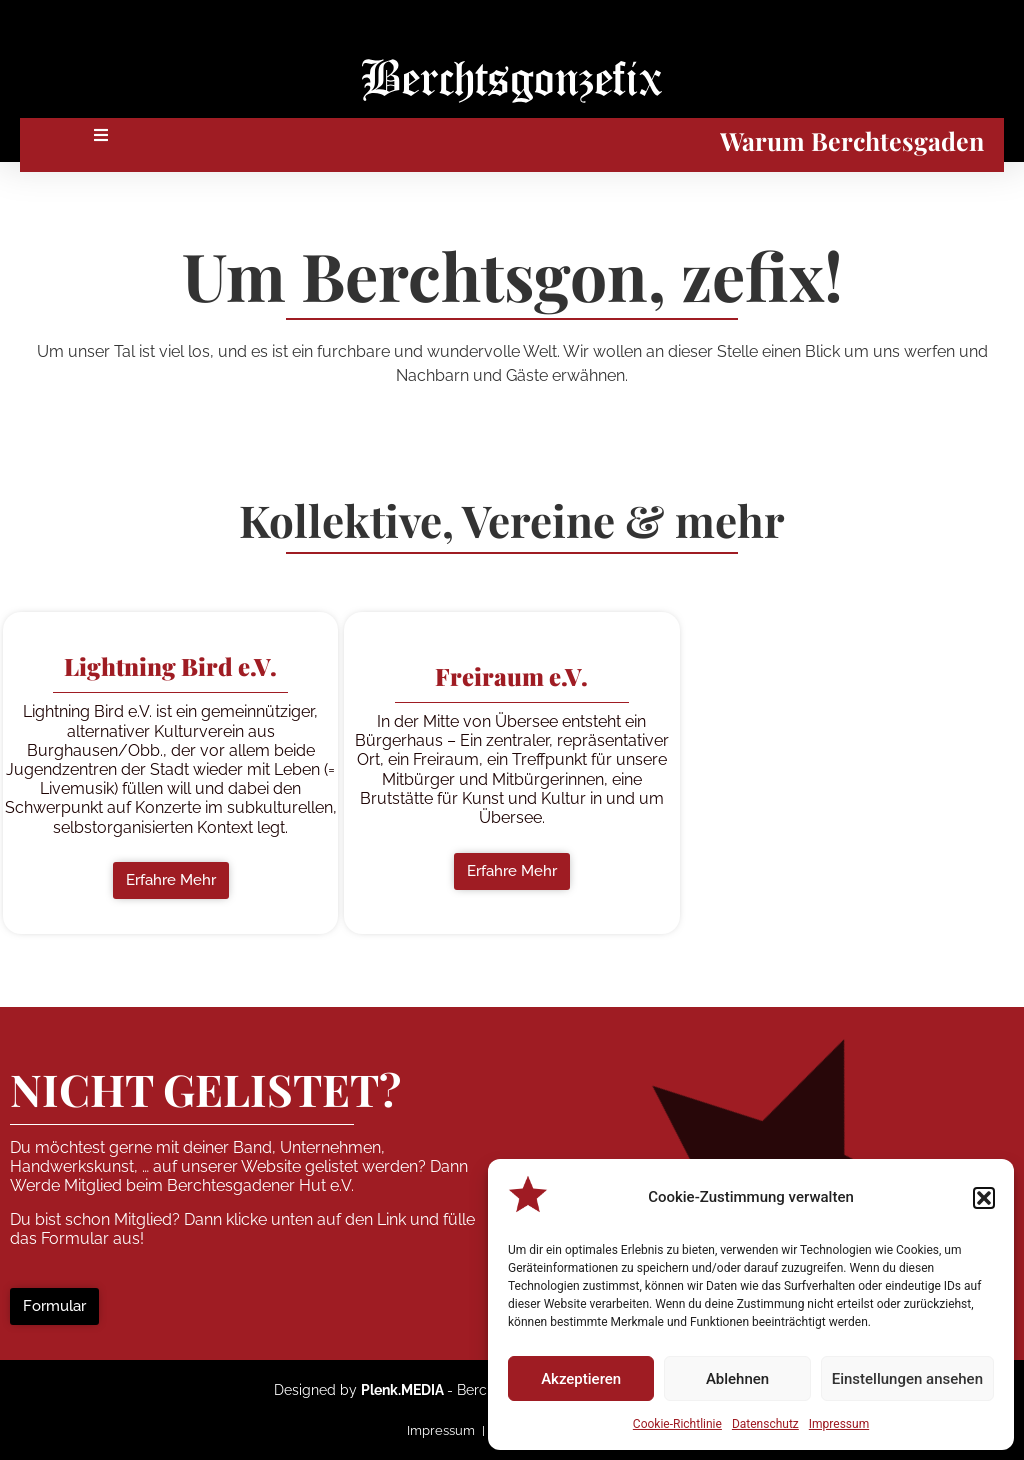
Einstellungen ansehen (907, 1379)
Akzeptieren (581, 1379)
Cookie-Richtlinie (677, 1424)
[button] (984, 1198)
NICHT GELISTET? (205, 1088)
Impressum (839, 1424)
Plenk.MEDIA (402, 1390)
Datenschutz (765, 1424)
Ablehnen (737, 1379)
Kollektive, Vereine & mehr (512, 519)
